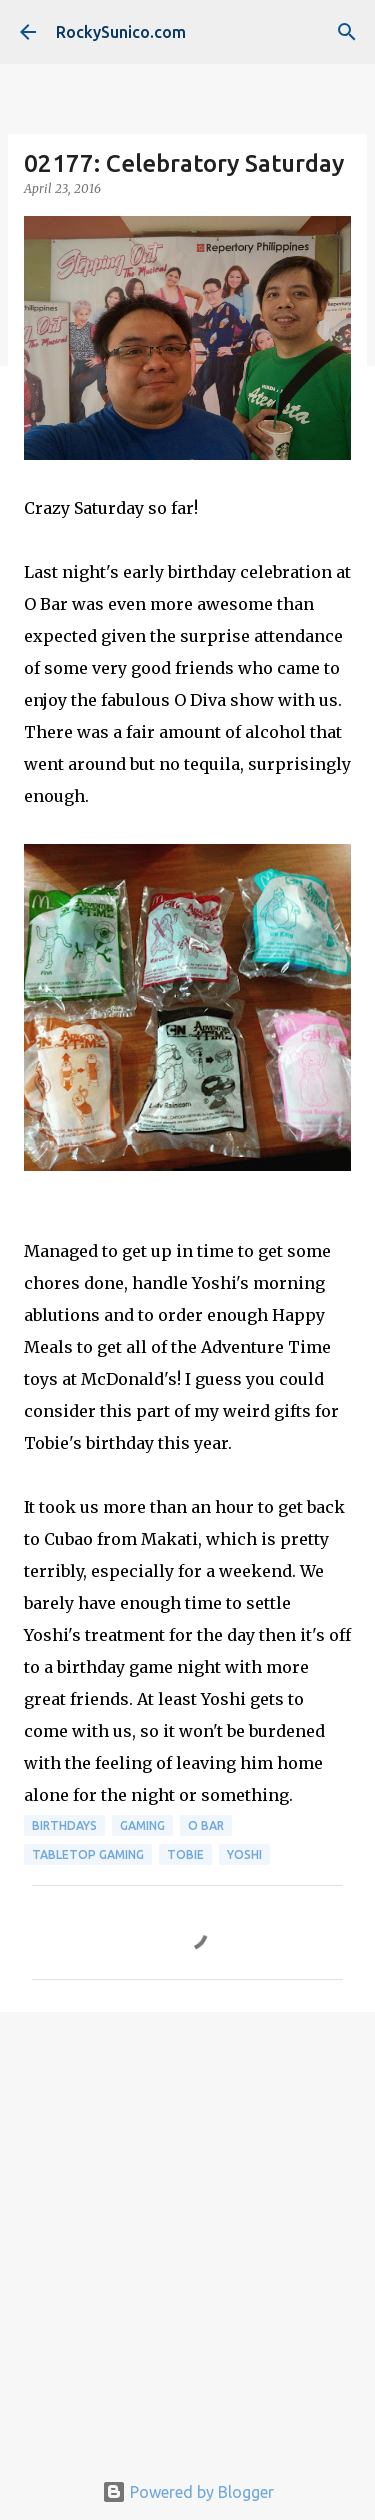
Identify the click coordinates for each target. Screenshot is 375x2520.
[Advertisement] (187, 2229)
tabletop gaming (88, 1854)
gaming (142, 1825)
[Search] (347, 32)
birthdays (64, 1825)
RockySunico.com (121, 32)
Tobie (185, 1854)
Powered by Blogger (188, 2492)
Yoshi (244, 1854)
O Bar (206, 1825)
